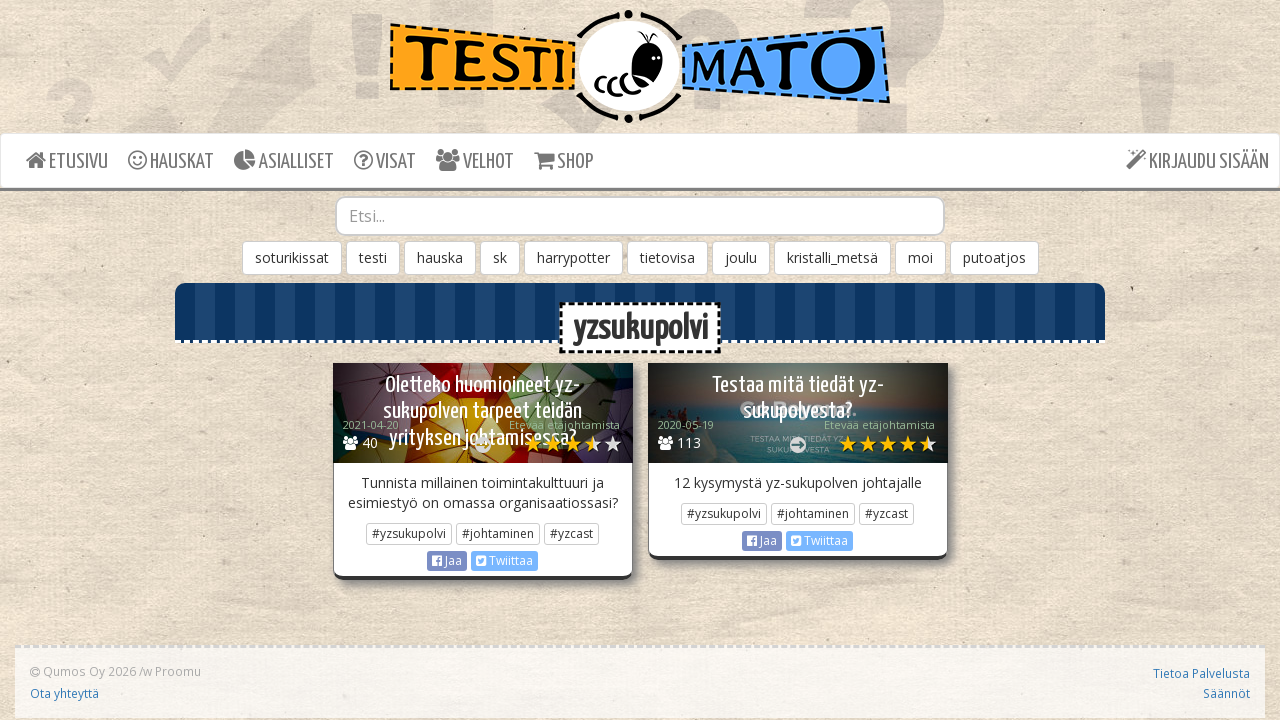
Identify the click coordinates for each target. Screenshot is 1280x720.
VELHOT (475, 160)
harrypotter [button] (573, 257)
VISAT (385, 160)
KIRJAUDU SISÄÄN (1197, 160)
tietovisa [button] (667, 257)
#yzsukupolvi (409, 533)
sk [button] (500, 257)
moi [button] (920, 257)
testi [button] (373, 257)
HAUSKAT (171, 160)
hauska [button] (440, 257)
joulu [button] (741, 257)
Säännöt (1226, 693)
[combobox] (640, 216)
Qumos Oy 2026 (83, 671)
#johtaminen (498, 533)
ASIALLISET (284, 160)
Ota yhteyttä (64, 693)
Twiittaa (504, 560)
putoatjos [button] (994, 257)
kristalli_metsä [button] (832, 257)
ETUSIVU (67, 160)
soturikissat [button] (292, 257)
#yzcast (571, 533)
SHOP (563, 160)
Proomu (178, 671)
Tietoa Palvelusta (1201, 673)
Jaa (447, 560)
